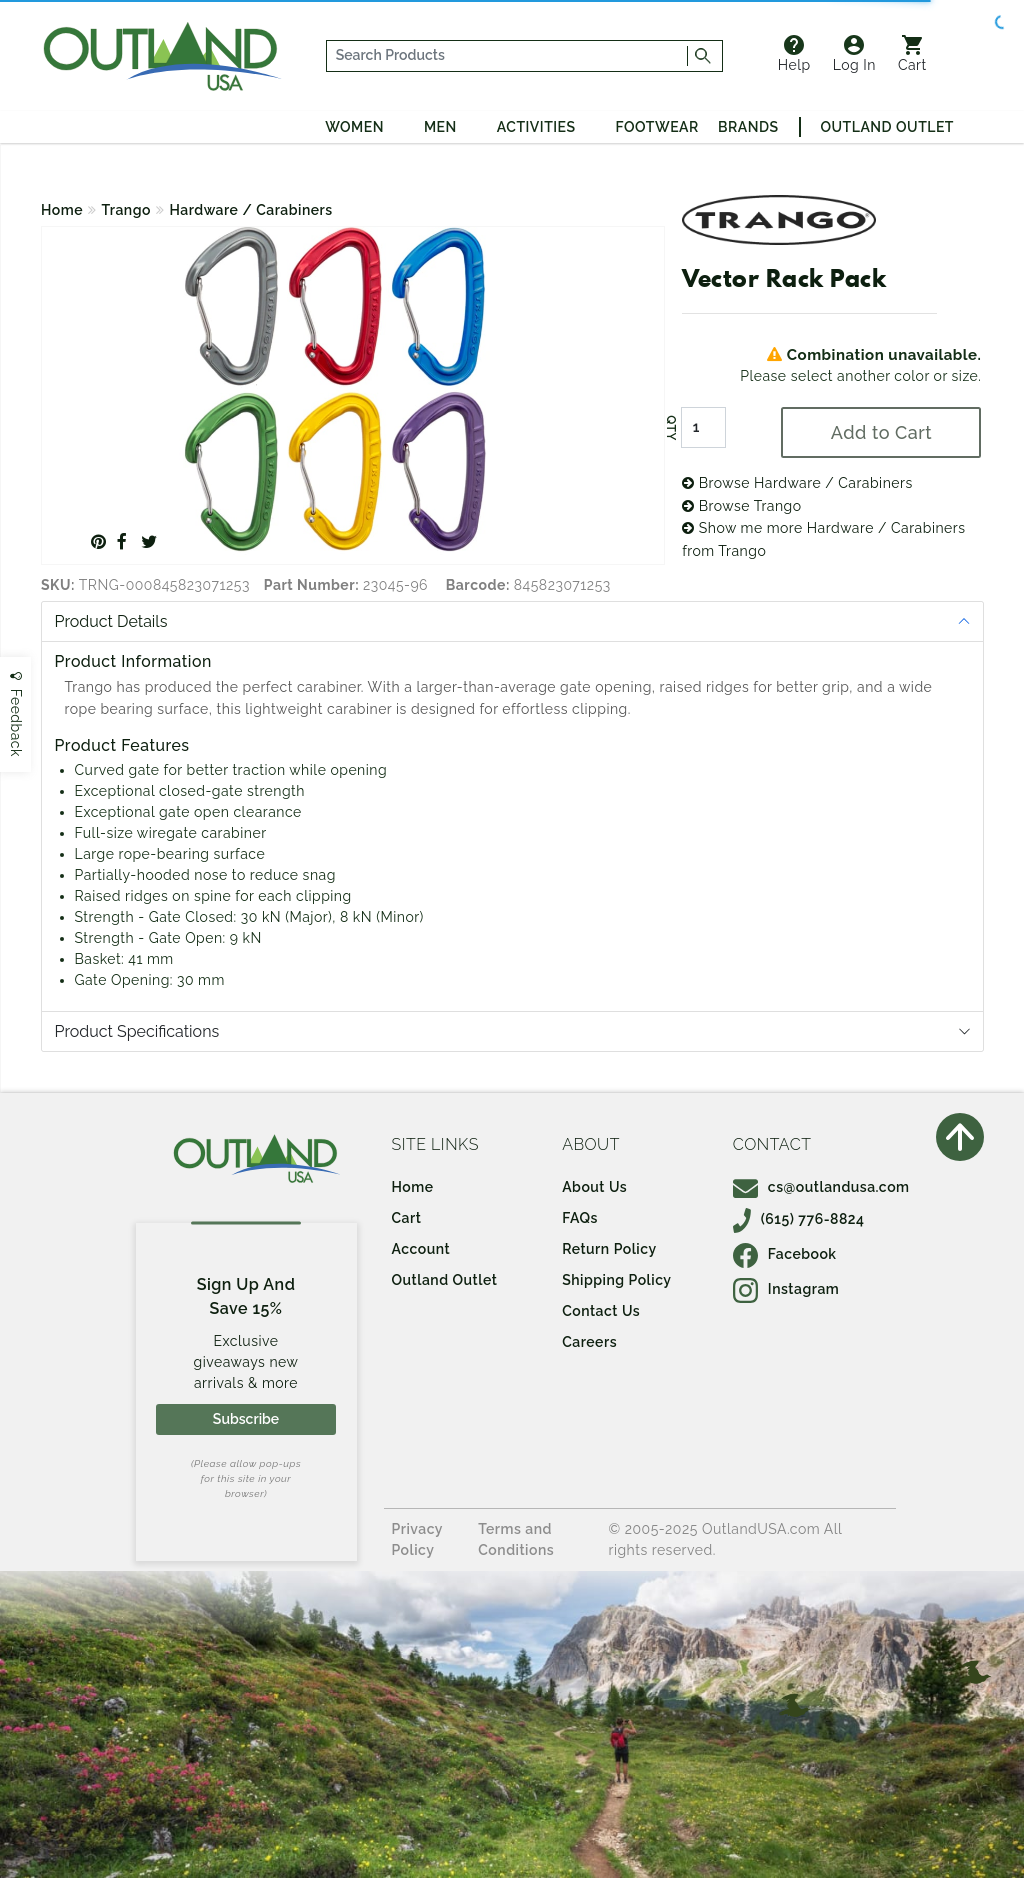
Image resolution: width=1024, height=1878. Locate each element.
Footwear (657, 127)
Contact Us (601, 1311)
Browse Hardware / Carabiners (797, 483)
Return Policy (609, 1249)
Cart (912, 54)
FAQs (580, 1218)
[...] (507, 56)
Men (440, 127)
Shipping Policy (616, 1280)
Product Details (111, 621)
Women (354, 127)
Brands (748, 127)
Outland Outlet (887, 127)
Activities (536, 127)
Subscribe (246, 1419)
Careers (589, 1342)
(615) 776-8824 (799, 1219)
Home (62, 210)
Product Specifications (137, 1031)
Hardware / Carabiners (250, 210)
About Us (594, 1187)
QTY (671, 428)
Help (794, 54)
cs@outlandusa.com (821, 1187)
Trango (126, 210)
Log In (854, 54)
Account (421, 1249)
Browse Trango (741, 506)
